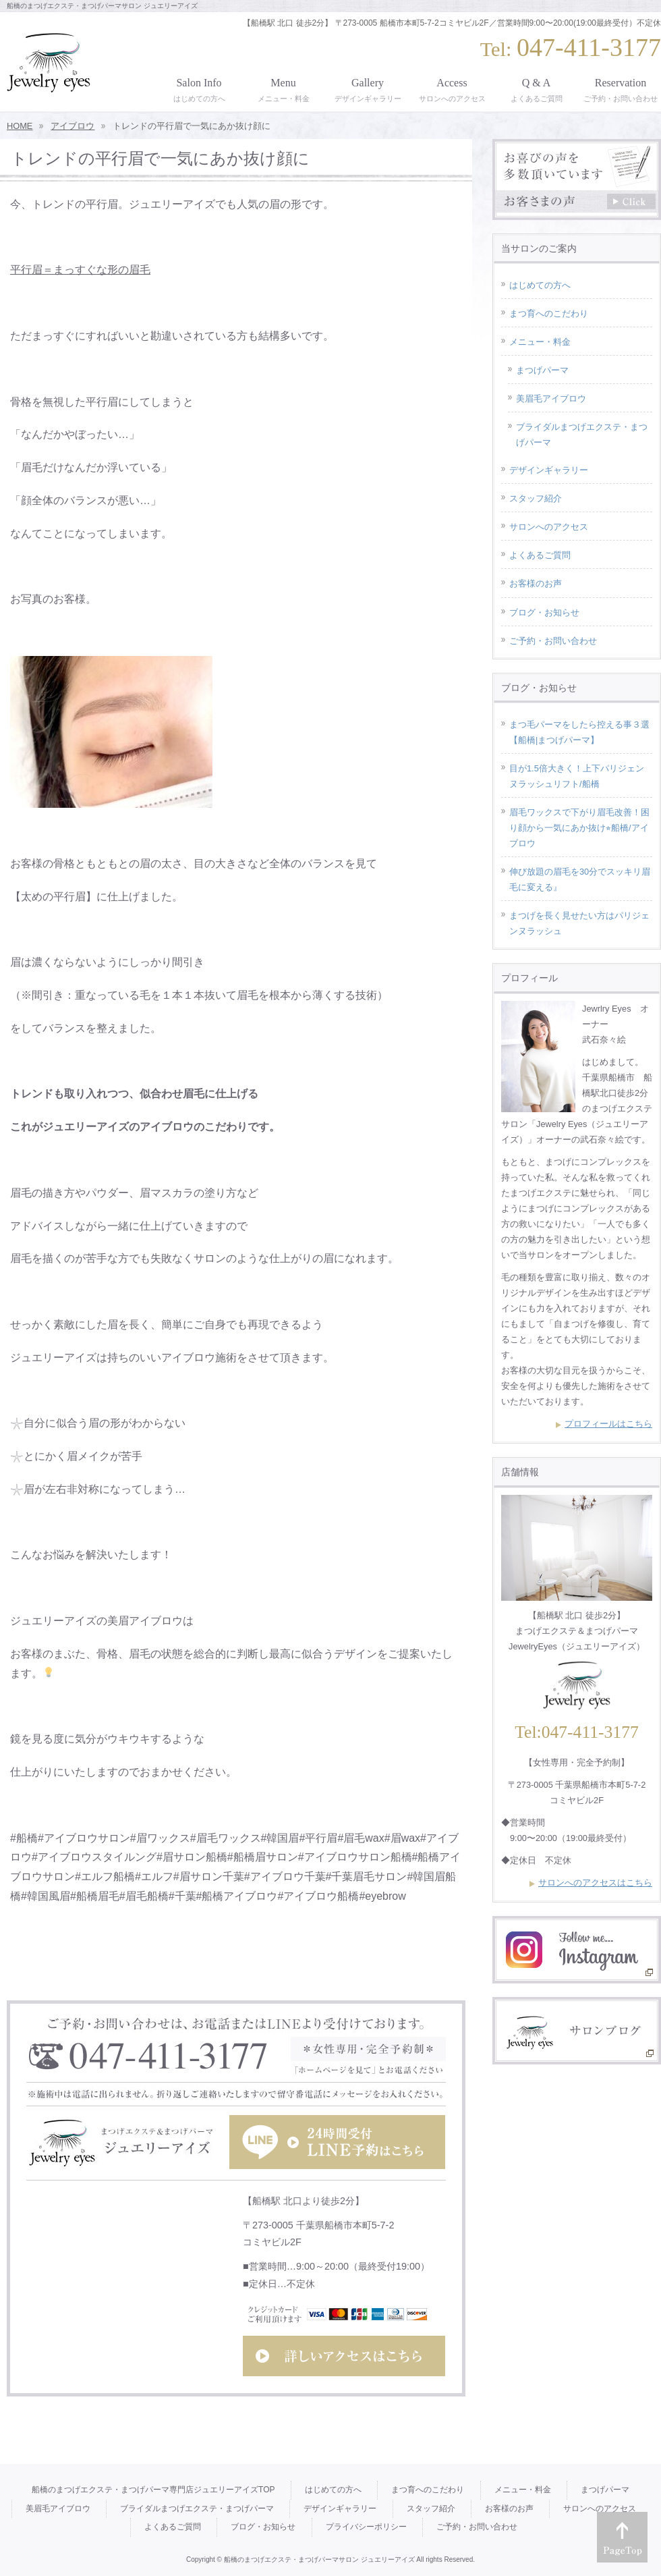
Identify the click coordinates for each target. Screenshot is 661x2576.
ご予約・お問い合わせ (553, 641)
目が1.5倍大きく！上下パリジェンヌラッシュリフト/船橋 (576, 776)
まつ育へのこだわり (548, 313)
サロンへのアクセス (548, 527)
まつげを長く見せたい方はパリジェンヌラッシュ (579, 923)
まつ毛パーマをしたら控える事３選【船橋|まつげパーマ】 (579, 732)
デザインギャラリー (548, 470)
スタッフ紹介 (535, 498)
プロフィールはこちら (608, 1424)
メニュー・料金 (540, 342)
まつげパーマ (542, 370)
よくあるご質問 (540, 555)
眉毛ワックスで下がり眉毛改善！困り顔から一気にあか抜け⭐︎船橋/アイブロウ (579, 827)
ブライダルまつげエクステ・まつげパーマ (582, 434)
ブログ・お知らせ (544, 612)
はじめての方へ (540, 285)
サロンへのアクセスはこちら (595, 1883)
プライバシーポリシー (366, 2526)
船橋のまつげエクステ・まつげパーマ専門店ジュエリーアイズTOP (153, 2489)
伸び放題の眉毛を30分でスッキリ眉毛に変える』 (579, 879)
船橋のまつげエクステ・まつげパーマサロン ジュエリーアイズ (319, 2559)
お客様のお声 (535, 583)
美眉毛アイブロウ (551, 398)
